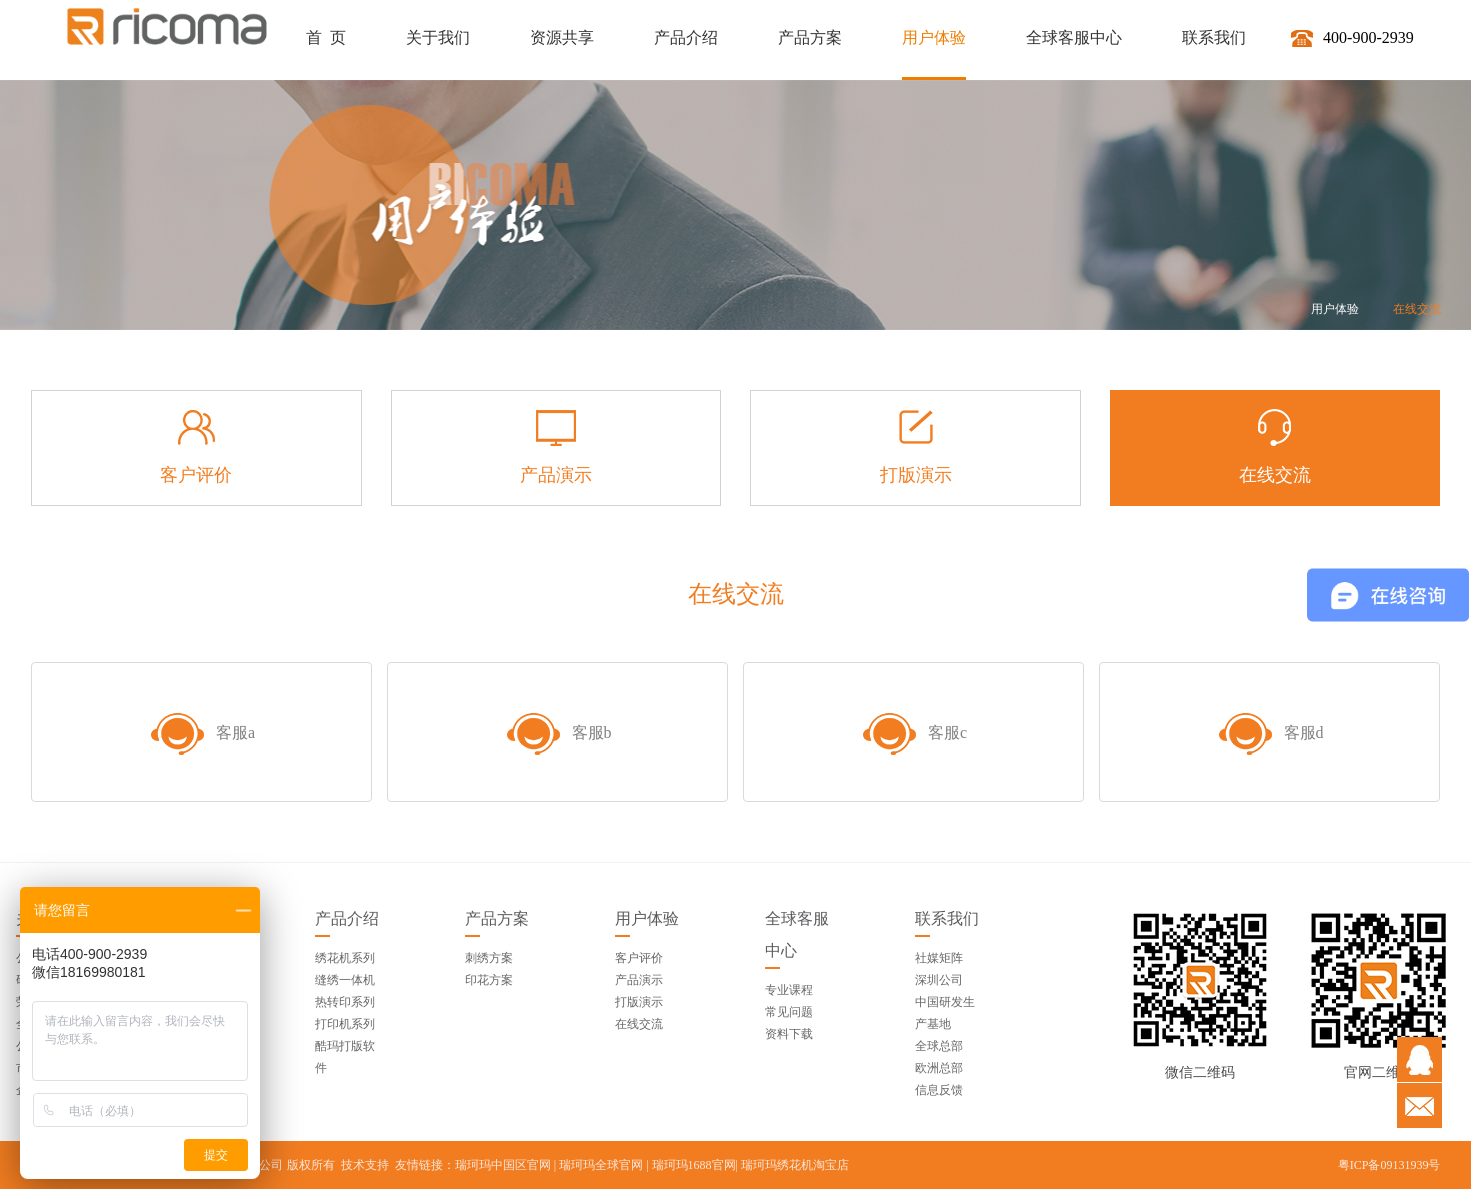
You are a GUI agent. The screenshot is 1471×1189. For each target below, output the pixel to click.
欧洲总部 (939, 1068)
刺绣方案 (489, 958)
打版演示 (639, 1002)
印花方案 (489, 980)
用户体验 (1335, 309)
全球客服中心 (797, 934)
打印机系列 (345, 1024)
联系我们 (947, 918)
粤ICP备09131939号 (1389, 1165)
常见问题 (789, 1012)
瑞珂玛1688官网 (694, 1165)
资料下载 (789, 1034)
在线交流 (1417, 309)
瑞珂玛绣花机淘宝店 (795, 1165)
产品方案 (497, 918)
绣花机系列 (345, 958)
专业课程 (789, 990)
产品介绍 (347, 918)
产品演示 (639, 980)
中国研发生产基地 (945, 1013)
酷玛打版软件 (345, 1057)
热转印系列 (345, 1002)
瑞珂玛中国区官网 (503, 1165)
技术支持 (365, 1165)
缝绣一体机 (345, 980)
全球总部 (939, 1046)
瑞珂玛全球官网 (601, 1165)
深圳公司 (939, 980)
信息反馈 (939, 1090)
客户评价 (639, 958)
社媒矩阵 (939, 958)
